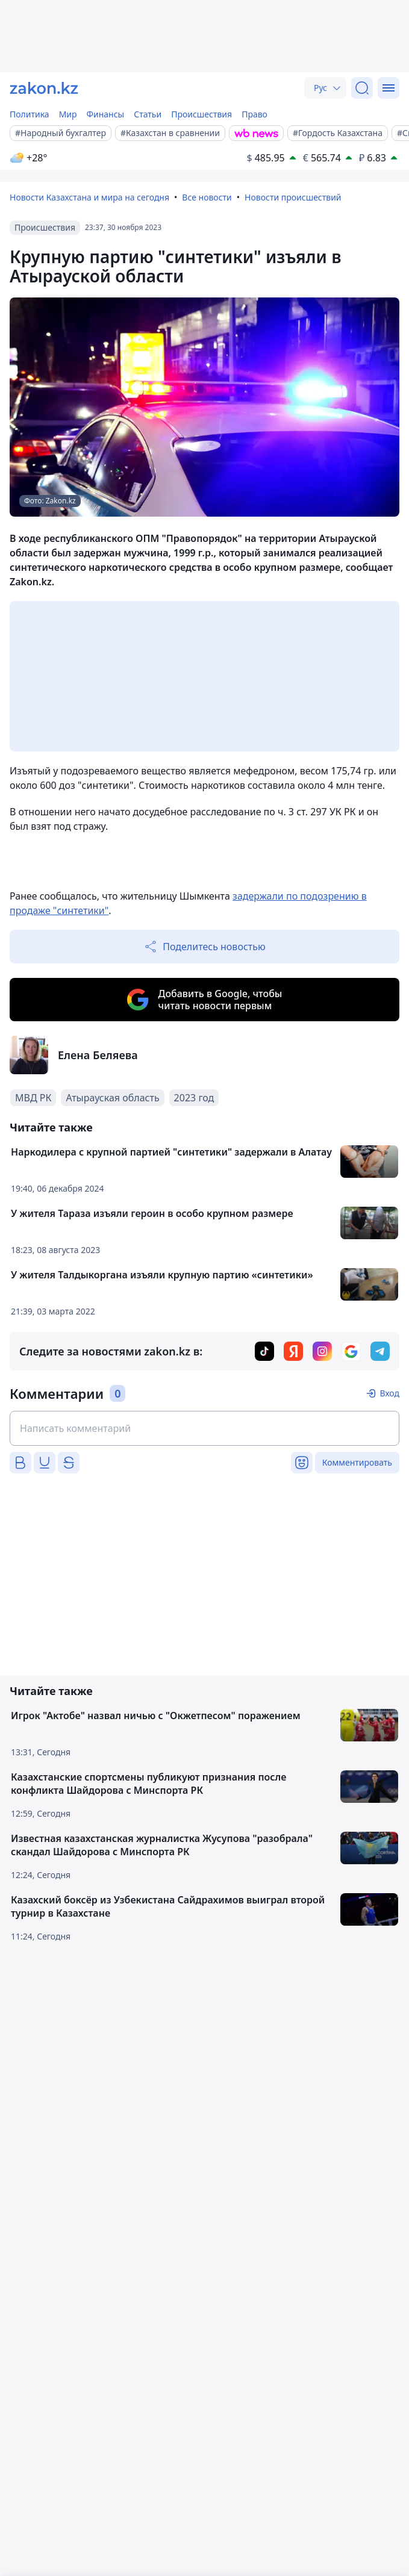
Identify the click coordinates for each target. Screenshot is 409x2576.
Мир (68, 114)
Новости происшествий (293, 197)
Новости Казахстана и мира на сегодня (89, 197)
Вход (389, 1393)
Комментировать (357, 1462)
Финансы (106, 114)
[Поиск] (362, 88)
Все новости (206, 197)
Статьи (147, 114)
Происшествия (201, 114)
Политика (29, 114)
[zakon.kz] (44, 88)
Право (254, 114)
